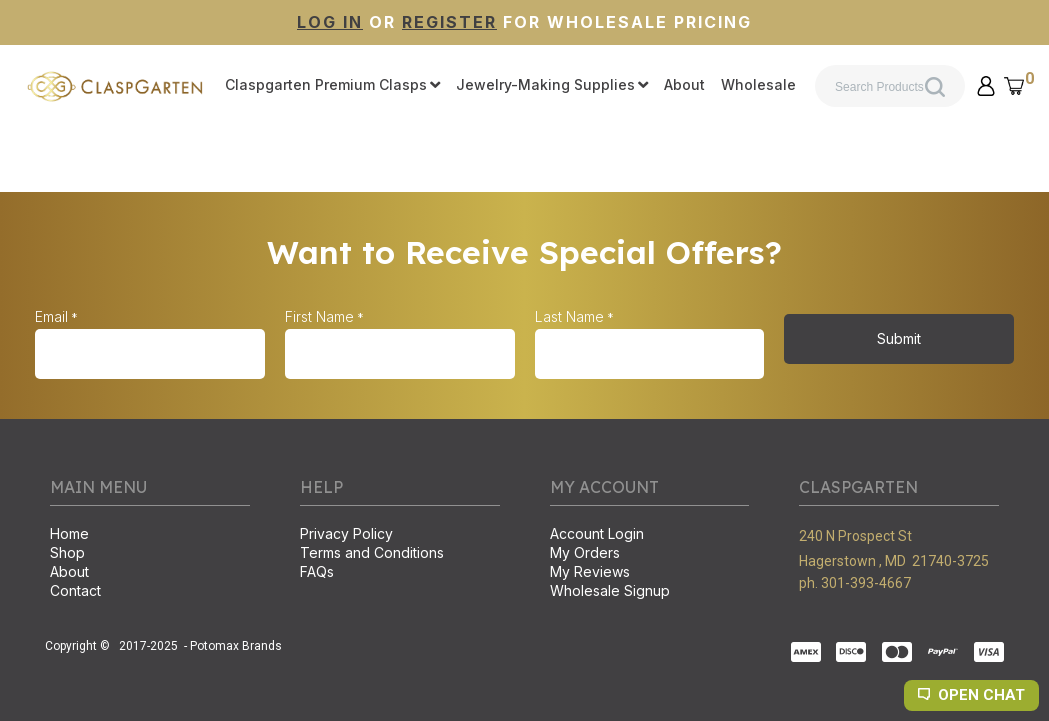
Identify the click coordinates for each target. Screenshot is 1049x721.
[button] (986, 86)
